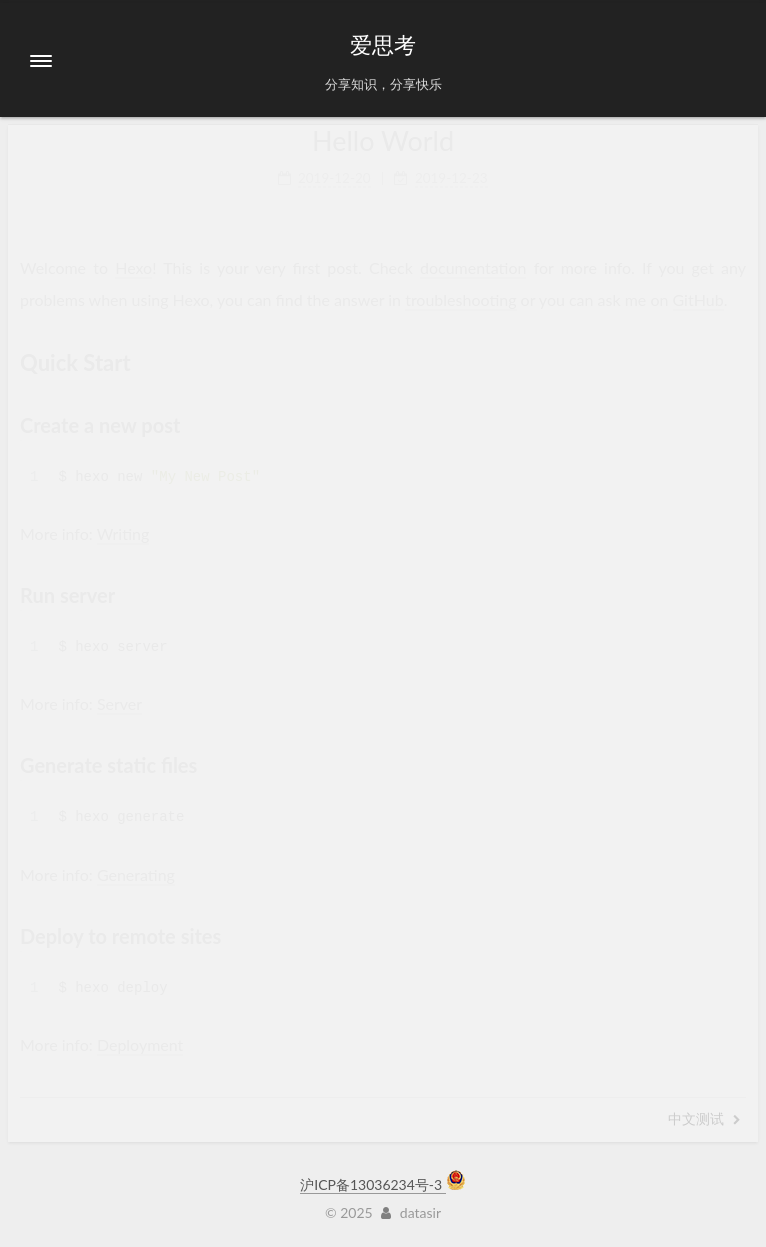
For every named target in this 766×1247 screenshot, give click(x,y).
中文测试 (704, 1118)
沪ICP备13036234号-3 (373, 1184)
